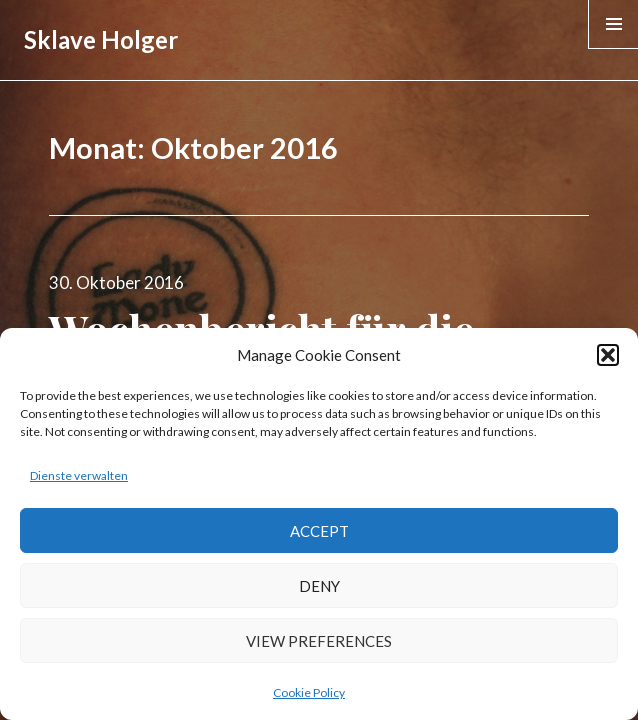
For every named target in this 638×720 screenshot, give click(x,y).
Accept (319, 531)
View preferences (319, 641)
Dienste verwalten (79, 475)
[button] (608, 355)
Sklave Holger (101, 39)
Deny (319, 586)
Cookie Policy (309, 692)
